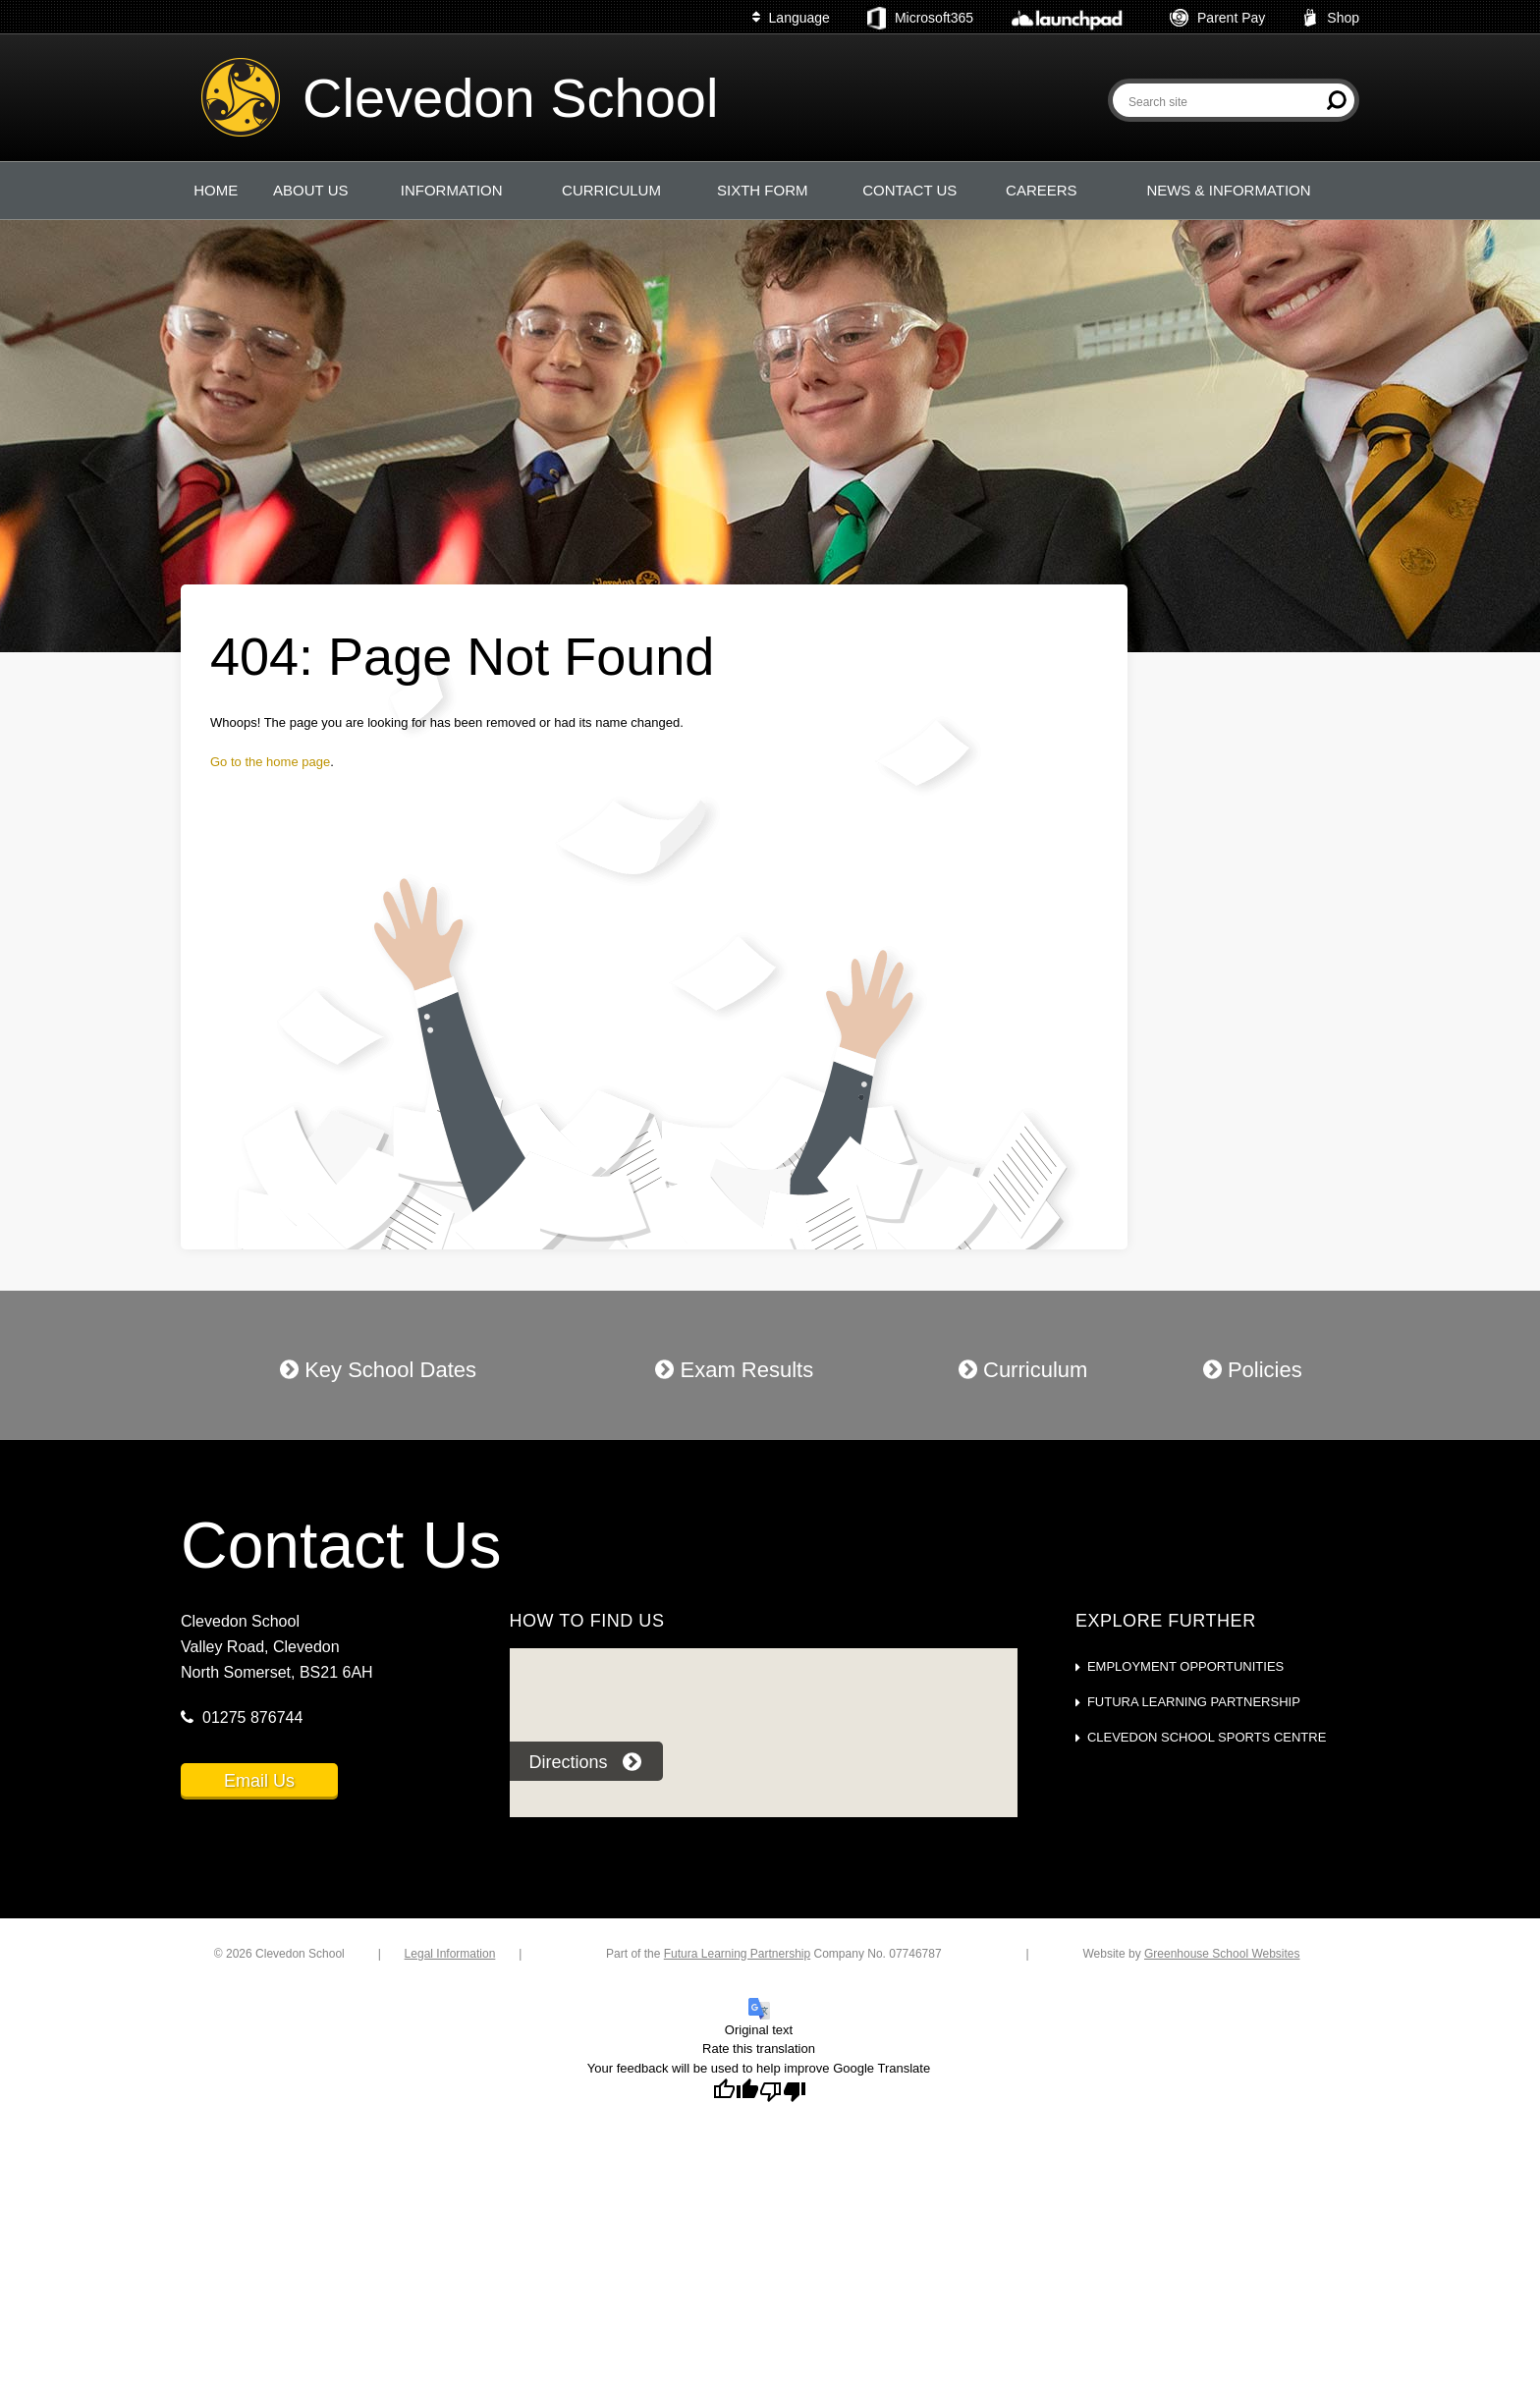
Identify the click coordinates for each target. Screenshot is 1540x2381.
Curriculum (1023, 1369)
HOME (215, 190)
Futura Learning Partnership (1193, 1701)
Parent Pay (1217, 18)
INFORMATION (452, 190)
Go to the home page (270, 761)
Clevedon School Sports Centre (1206, 1737)
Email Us (259, 1781)
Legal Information (450, 1954)
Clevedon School (510, 98)
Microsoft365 (920, 19)
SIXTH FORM (762, 190)
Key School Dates (378, 1369)
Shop (1330, 18)
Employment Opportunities (1185, 1666)
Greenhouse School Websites (1222, 1954)
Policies (1252, 1369)
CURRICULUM (611, 190)
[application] (763, 1746)
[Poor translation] (782, 2091)
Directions (585, 1762)
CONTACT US (909, 190)
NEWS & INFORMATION (1228, 190)
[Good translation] (735, 2091)
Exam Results (734, 1369)
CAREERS (1041, 190)
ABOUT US (310, 190)
